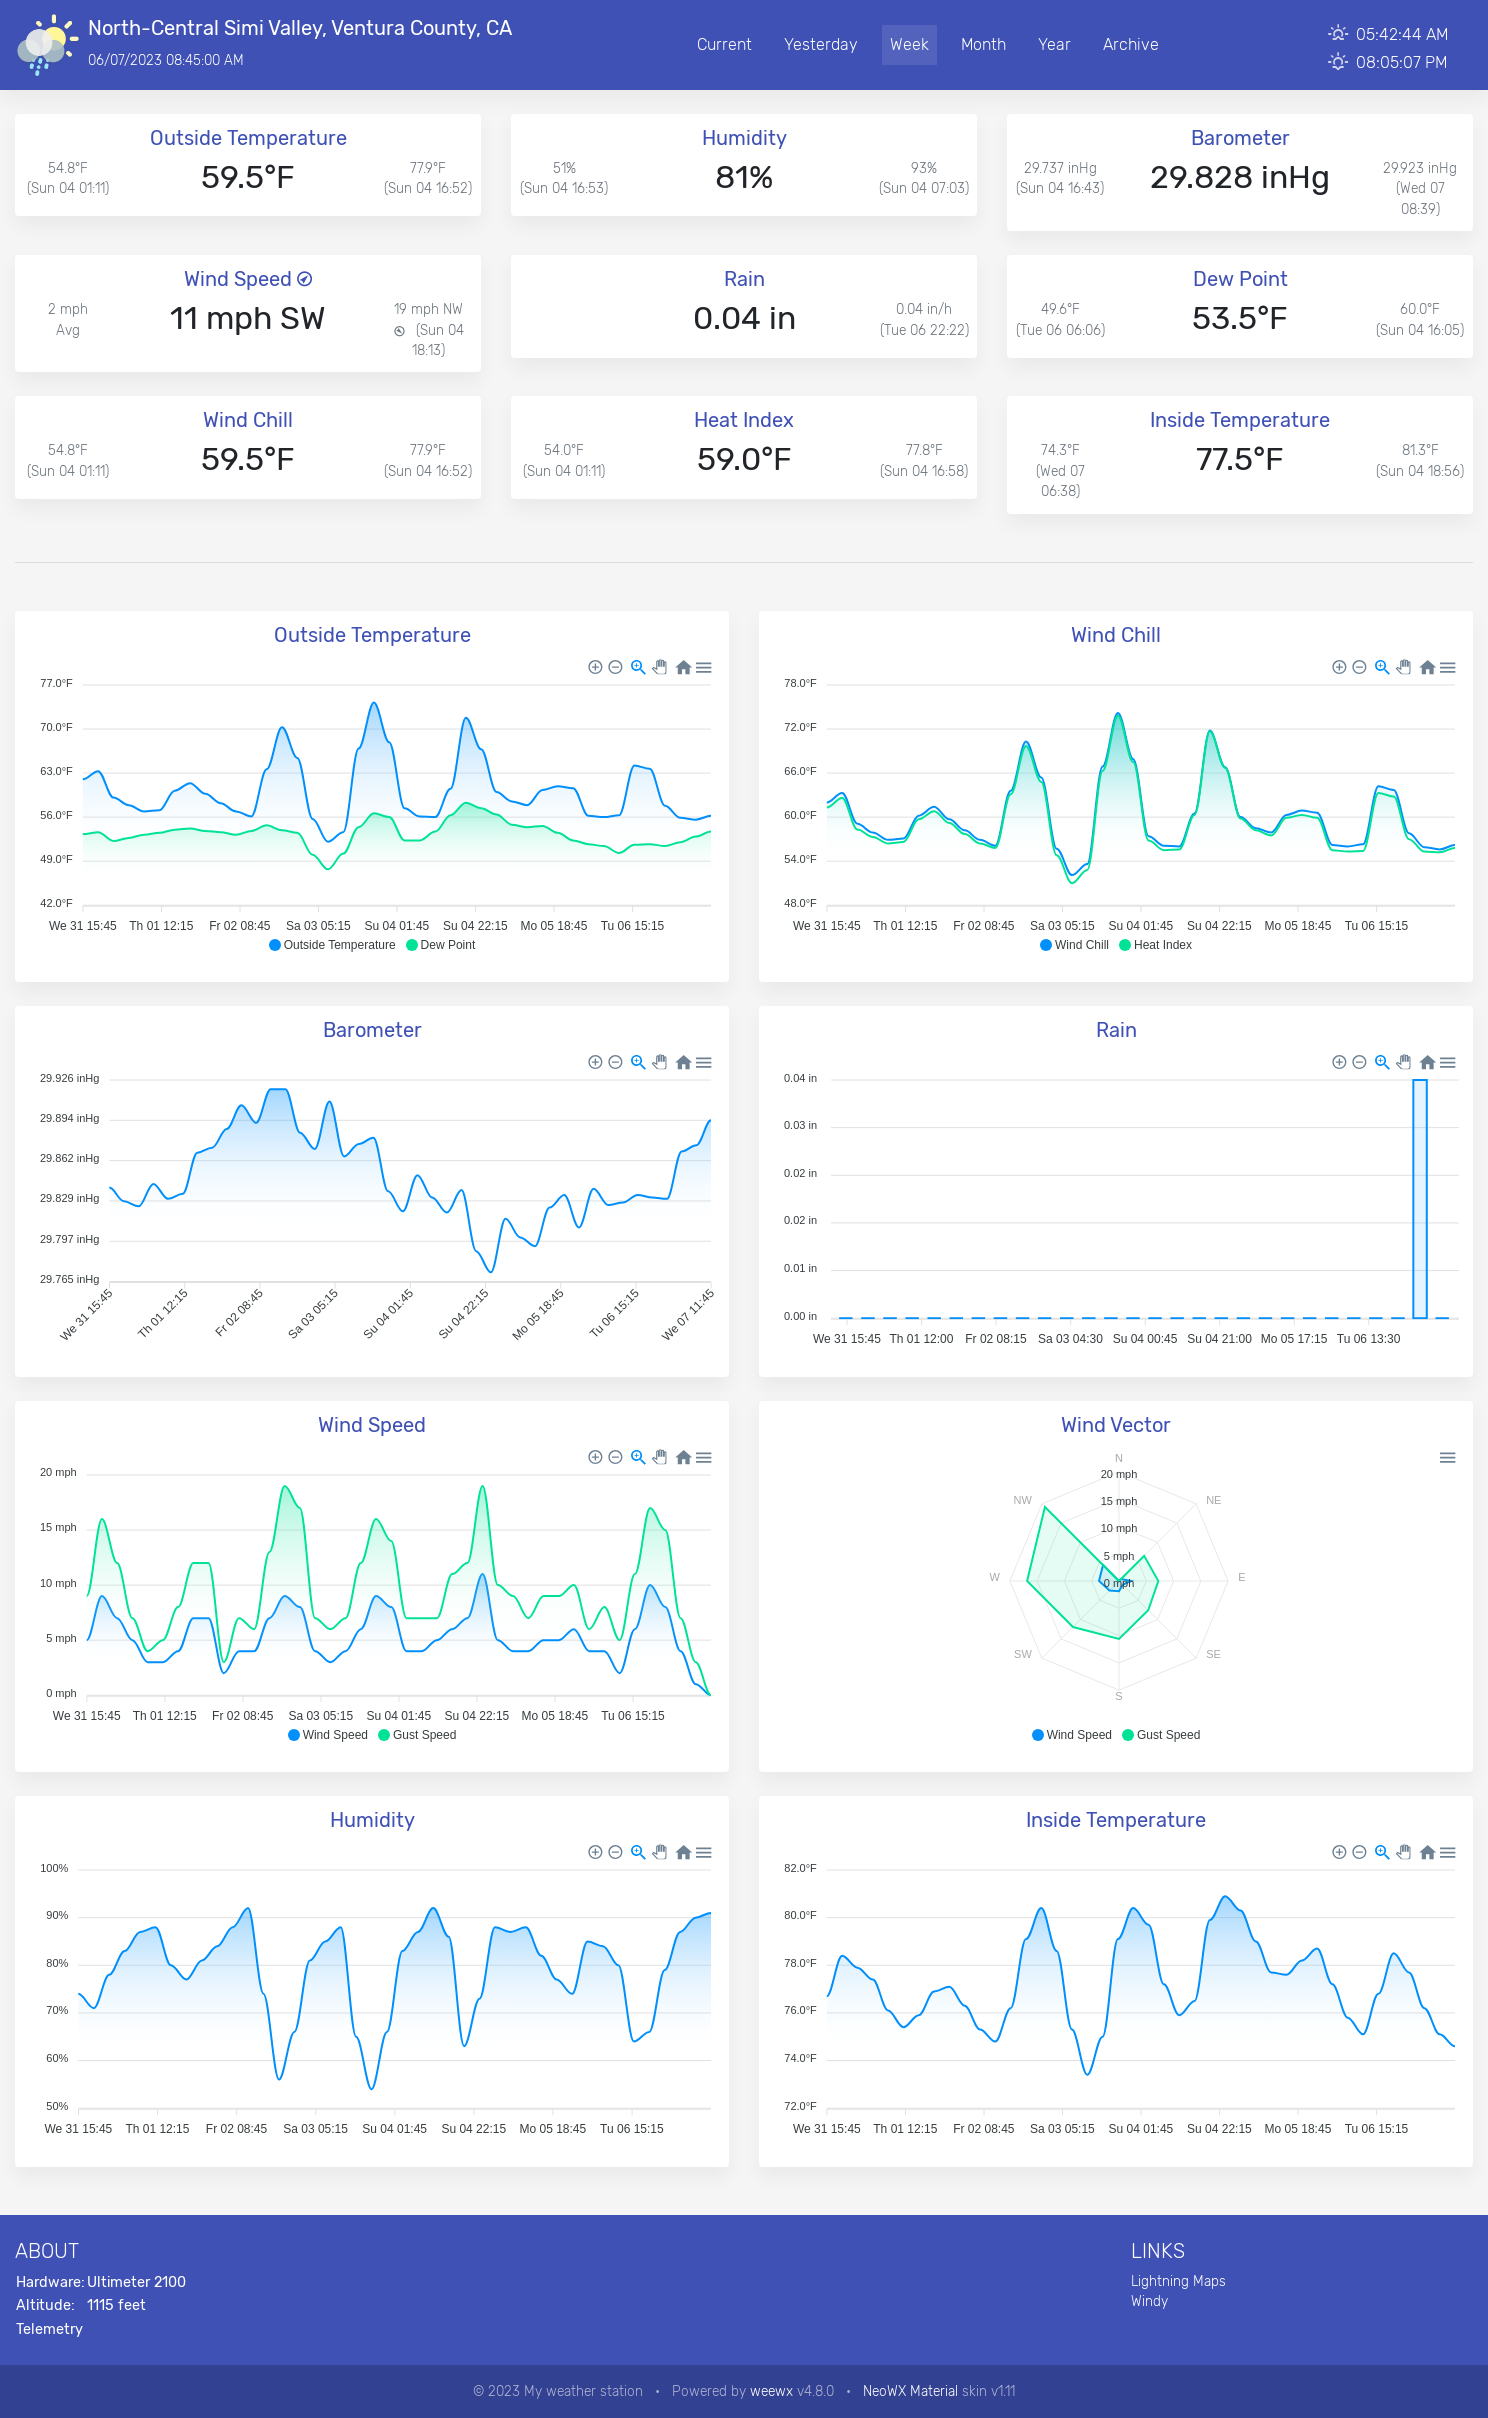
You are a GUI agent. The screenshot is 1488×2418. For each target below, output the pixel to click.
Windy (1149, 2301)
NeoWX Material (910, 2391)
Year (1054, 44)
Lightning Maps (1178, 2281)
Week (909, 44)
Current (724, 44)
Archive (1131, 44)
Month (983, 44)
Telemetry (49, 2329)
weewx (771, 2391)
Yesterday (821, 44)
